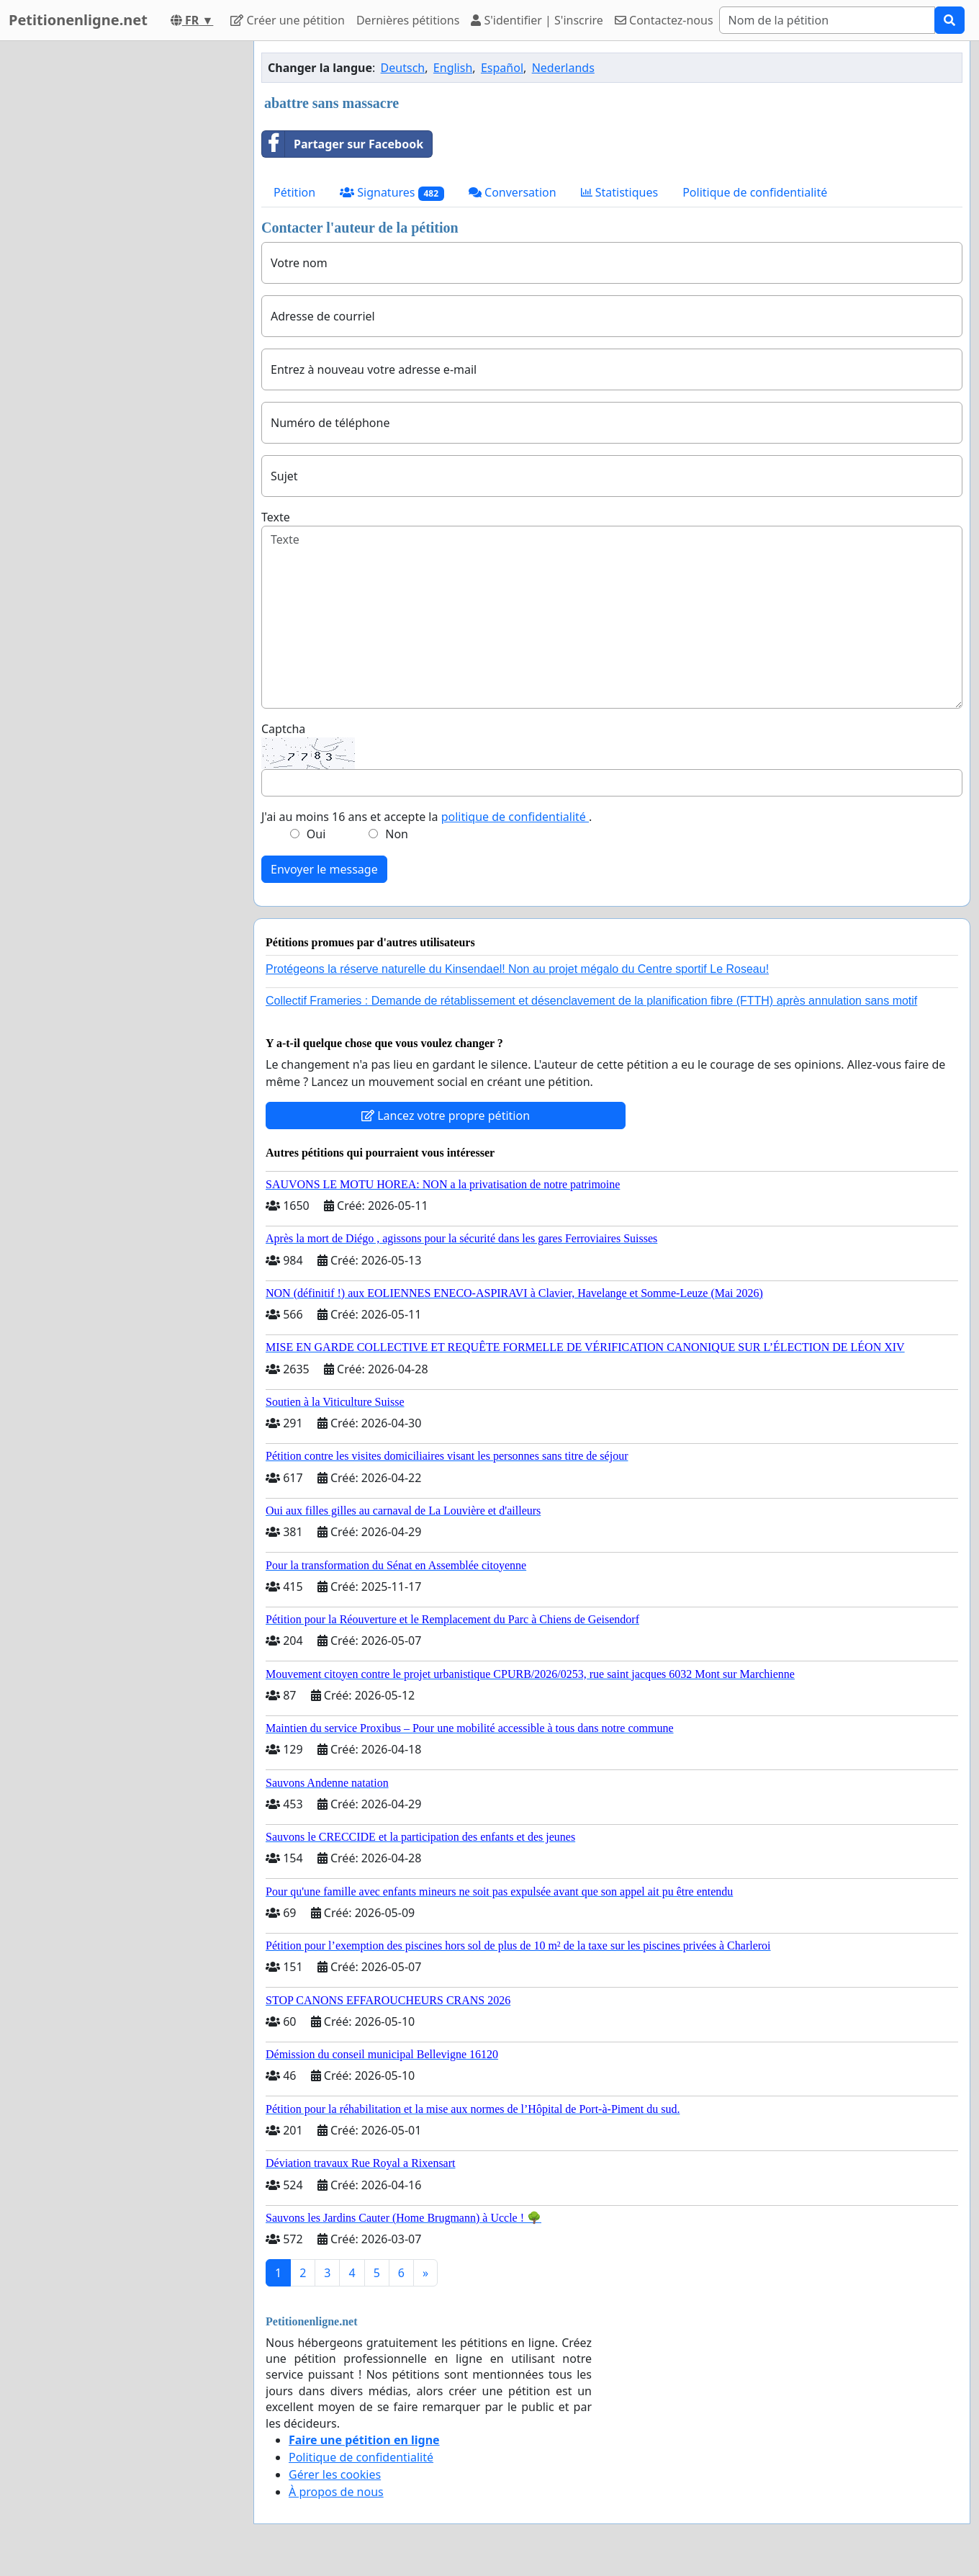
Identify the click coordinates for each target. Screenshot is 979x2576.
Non (396, 834)
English (452, 68)
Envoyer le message (324, 869)
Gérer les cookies (335, 2474)
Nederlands (563, 68)
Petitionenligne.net (78, 20)
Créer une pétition (287, 20)
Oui (316, 834)
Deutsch (403, 68)
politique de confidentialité (515, 817)
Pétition (294, 192)
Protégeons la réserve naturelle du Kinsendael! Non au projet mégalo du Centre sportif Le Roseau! (517, 969)
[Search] (827, 20)
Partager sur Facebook (342, 144)
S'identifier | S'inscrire (537, 20)
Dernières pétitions (407, 20)
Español (502, 68)
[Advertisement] (117, 257)
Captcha (283, 729)
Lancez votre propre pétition (445, 1115)
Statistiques (620, 192)
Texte (275, 517)
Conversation (512, 192)
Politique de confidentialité (754, 192)
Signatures (392, 192)
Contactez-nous (664, 20)
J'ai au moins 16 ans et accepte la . (426, 817)
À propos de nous (336, 2492)
